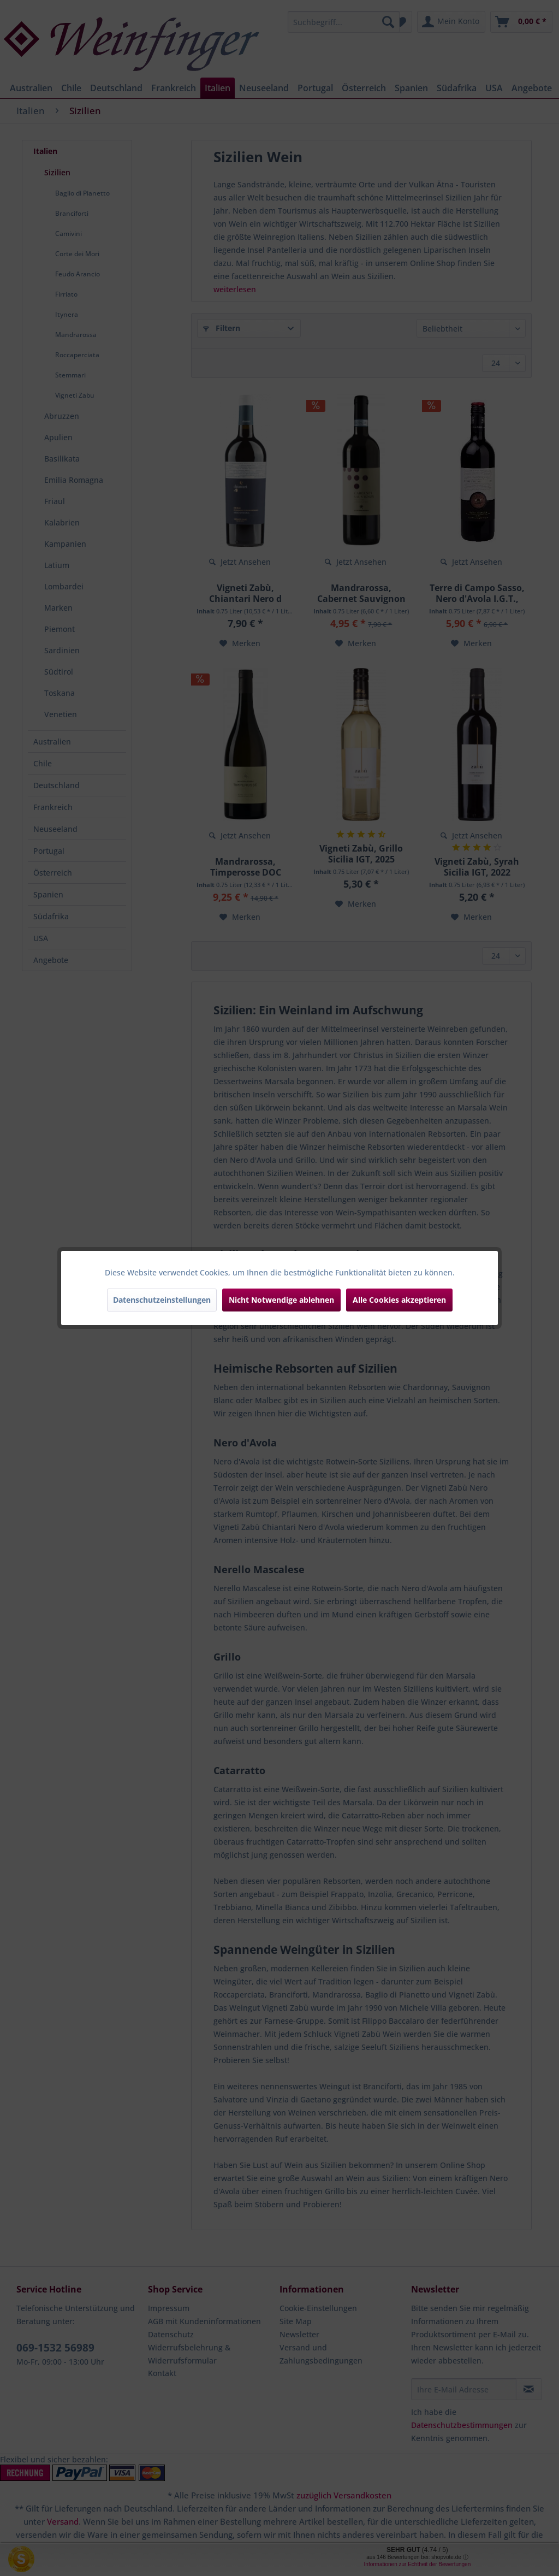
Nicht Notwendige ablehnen (281, 1300)
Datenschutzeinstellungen (162, 1300)
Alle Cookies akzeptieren (399, 1300)
